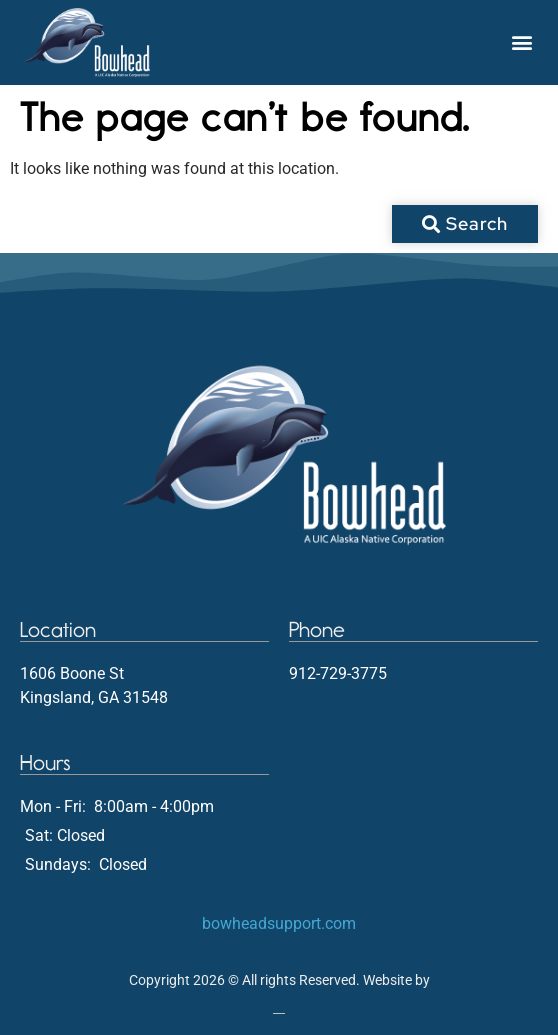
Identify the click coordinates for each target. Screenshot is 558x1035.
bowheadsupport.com (279, 923)
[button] (521, 42)
